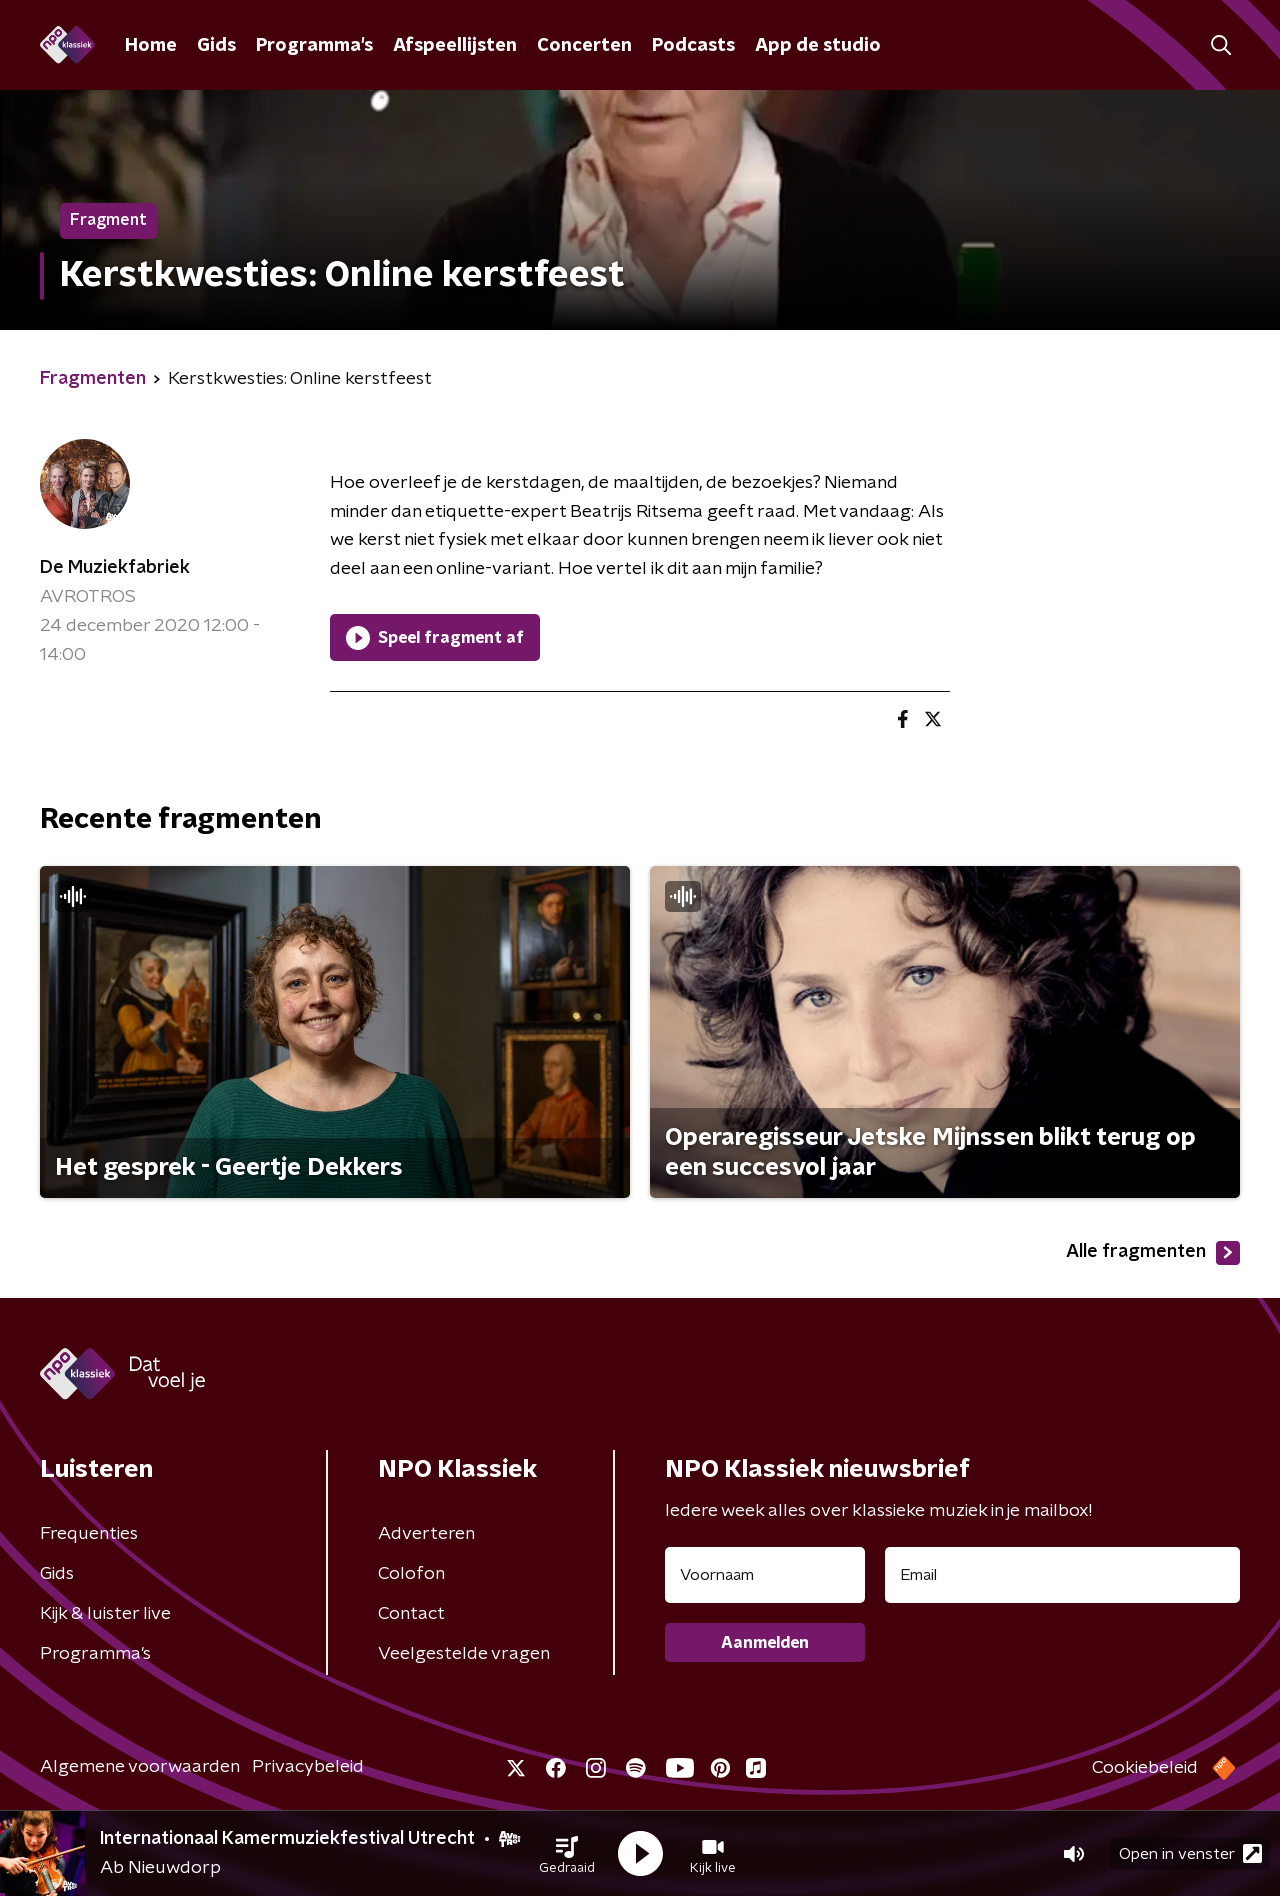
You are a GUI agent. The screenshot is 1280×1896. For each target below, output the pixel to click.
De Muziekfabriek (115, 568)
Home (151, 46)
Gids (216, 46)
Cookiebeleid (1145, 1768)
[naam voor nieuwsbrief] (765, 1575)
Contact (411, 1614)
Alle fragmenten (1153, 1253)
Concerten (584, 46)
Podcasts (693, 46)
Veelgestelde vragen (464, 1654)
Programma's (314, 46)
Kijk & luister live (105, 1614)
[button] (567, 1854)
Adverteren (426, 1534)
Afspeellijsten (455, 46)
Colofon (411, 1574)
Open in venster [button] (1190, 1853)
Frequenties (89, 1534)
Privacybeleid (308, 1767)
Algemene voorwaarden (140, 1767)
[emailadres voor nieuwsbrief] (1062, 1575)
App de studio (818, 46)
